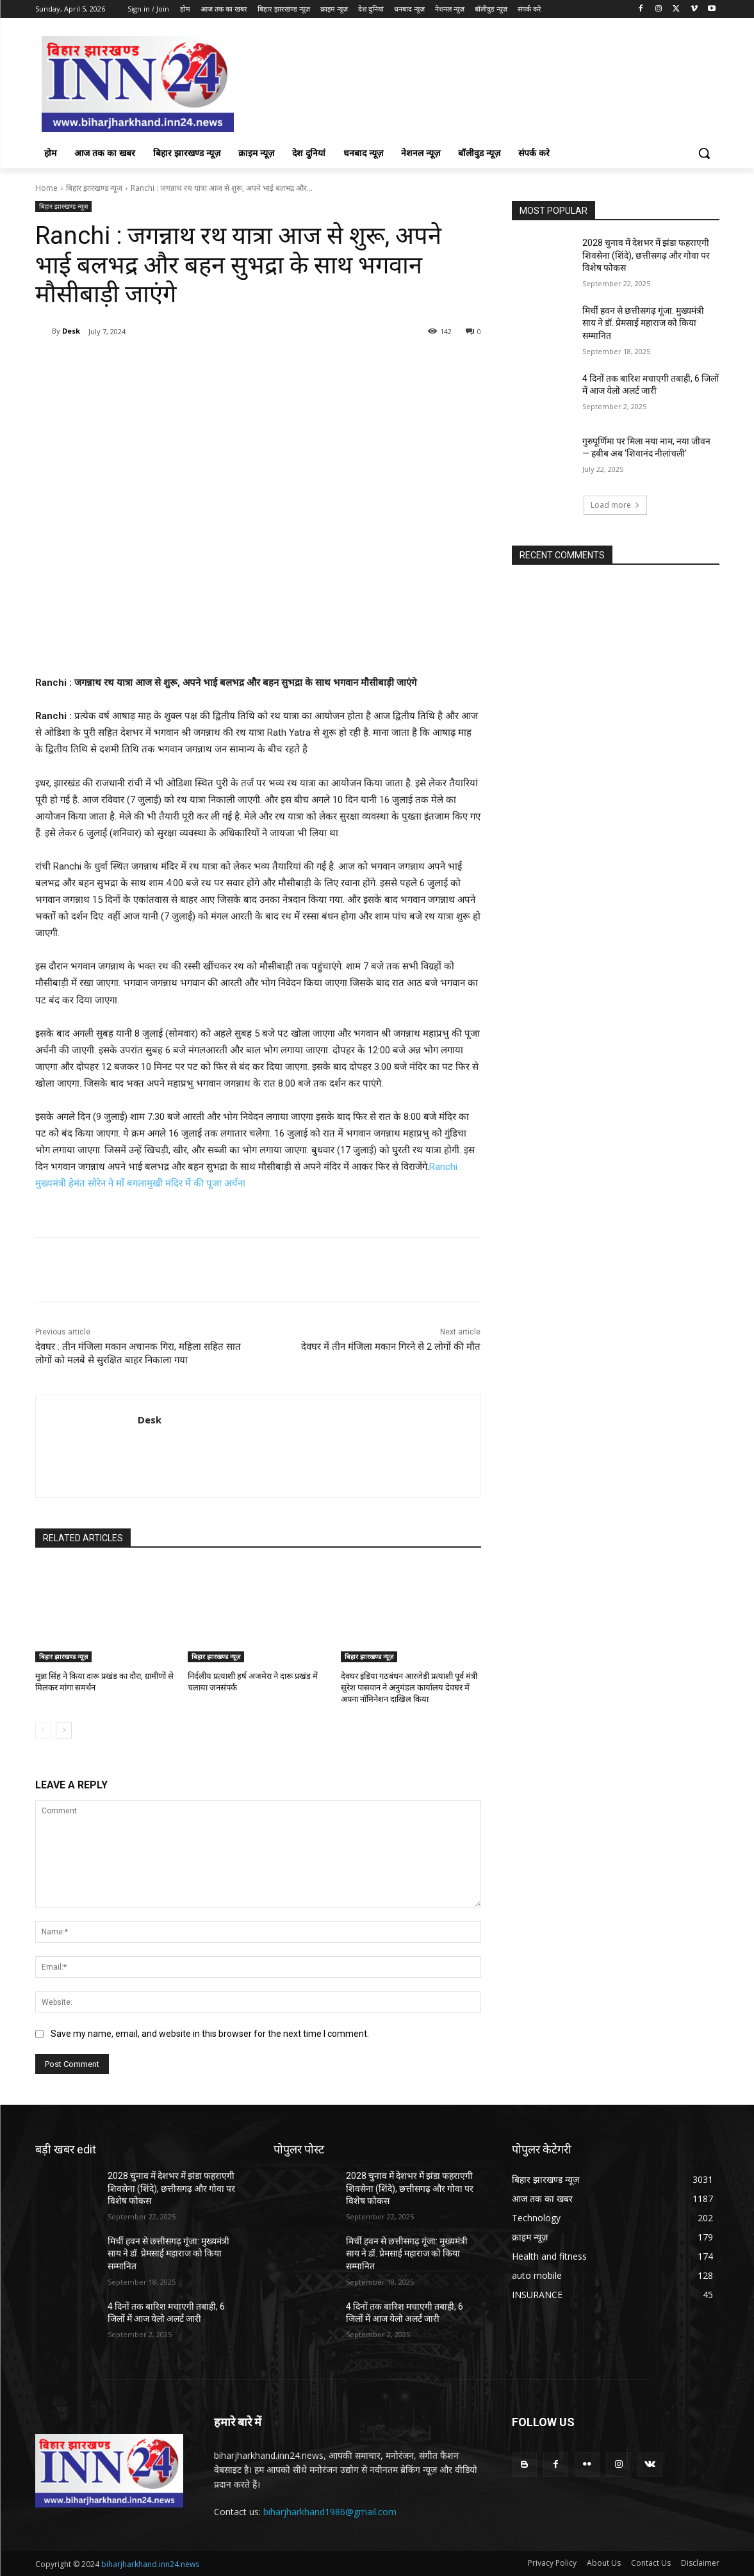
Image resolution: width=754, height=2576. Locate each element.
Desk (71, 331)
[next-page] (64, 1730)
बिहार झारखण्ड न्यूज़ (94, 187)
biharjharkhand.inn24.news (150, 2564)
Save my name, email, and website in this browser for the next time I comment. (210, 2034)
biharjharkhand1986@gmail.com (330, 2512)
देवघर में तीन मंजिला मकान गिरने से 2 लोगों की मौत (390, 1346)
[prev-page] (43, 1730)
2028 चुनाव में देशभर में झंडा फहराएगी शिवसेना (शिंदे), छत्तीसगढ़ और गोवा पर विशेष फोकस (646, 255)
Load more (615, 504)
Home (46, 187)
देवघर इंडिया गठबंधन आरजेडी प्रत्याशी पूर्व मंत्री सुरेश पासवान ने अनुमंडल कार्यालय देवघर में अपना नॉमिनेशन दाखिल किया (409, 1687)
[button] (704, 153)
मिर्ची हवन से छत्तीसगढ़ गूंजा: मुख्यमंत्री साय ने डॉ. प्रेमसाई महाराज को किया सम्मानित (643, 323)
